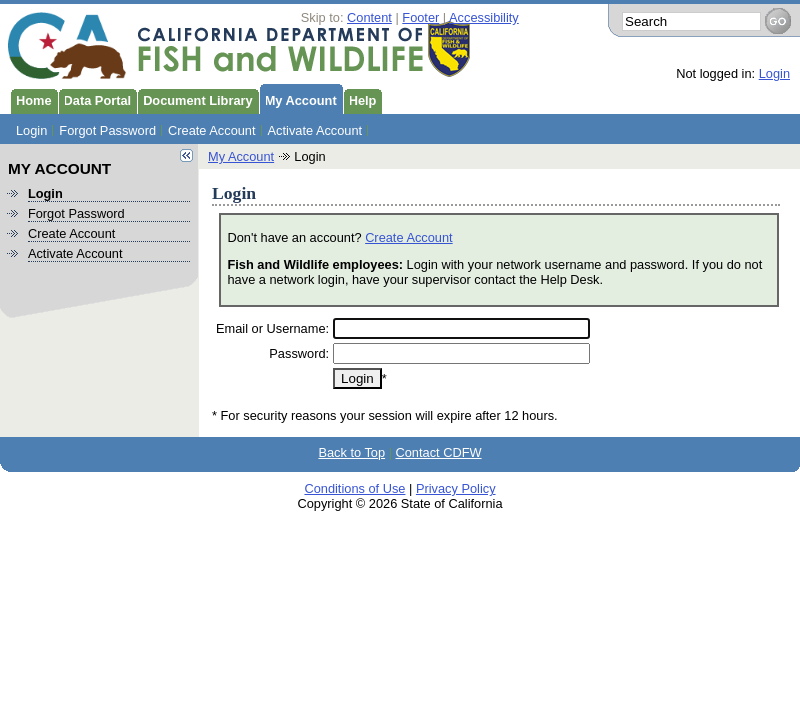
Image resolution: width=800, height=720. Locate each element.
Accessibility (484, 17)
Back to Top (351, 452)
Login (774, 73)
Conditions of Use (354, 488)
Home (31, 99)
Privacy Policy (456, 488)
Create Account (212, 130)
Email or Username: (272, 328)
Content (369, 17)
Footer (420, 17)
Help (360, 99)
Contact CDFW (439, 452)
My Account (298, 99)
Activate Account (315, 130)
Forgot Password (107, 130)
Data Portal (95, 99)
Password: (299, 353)
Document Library (195, 99)
